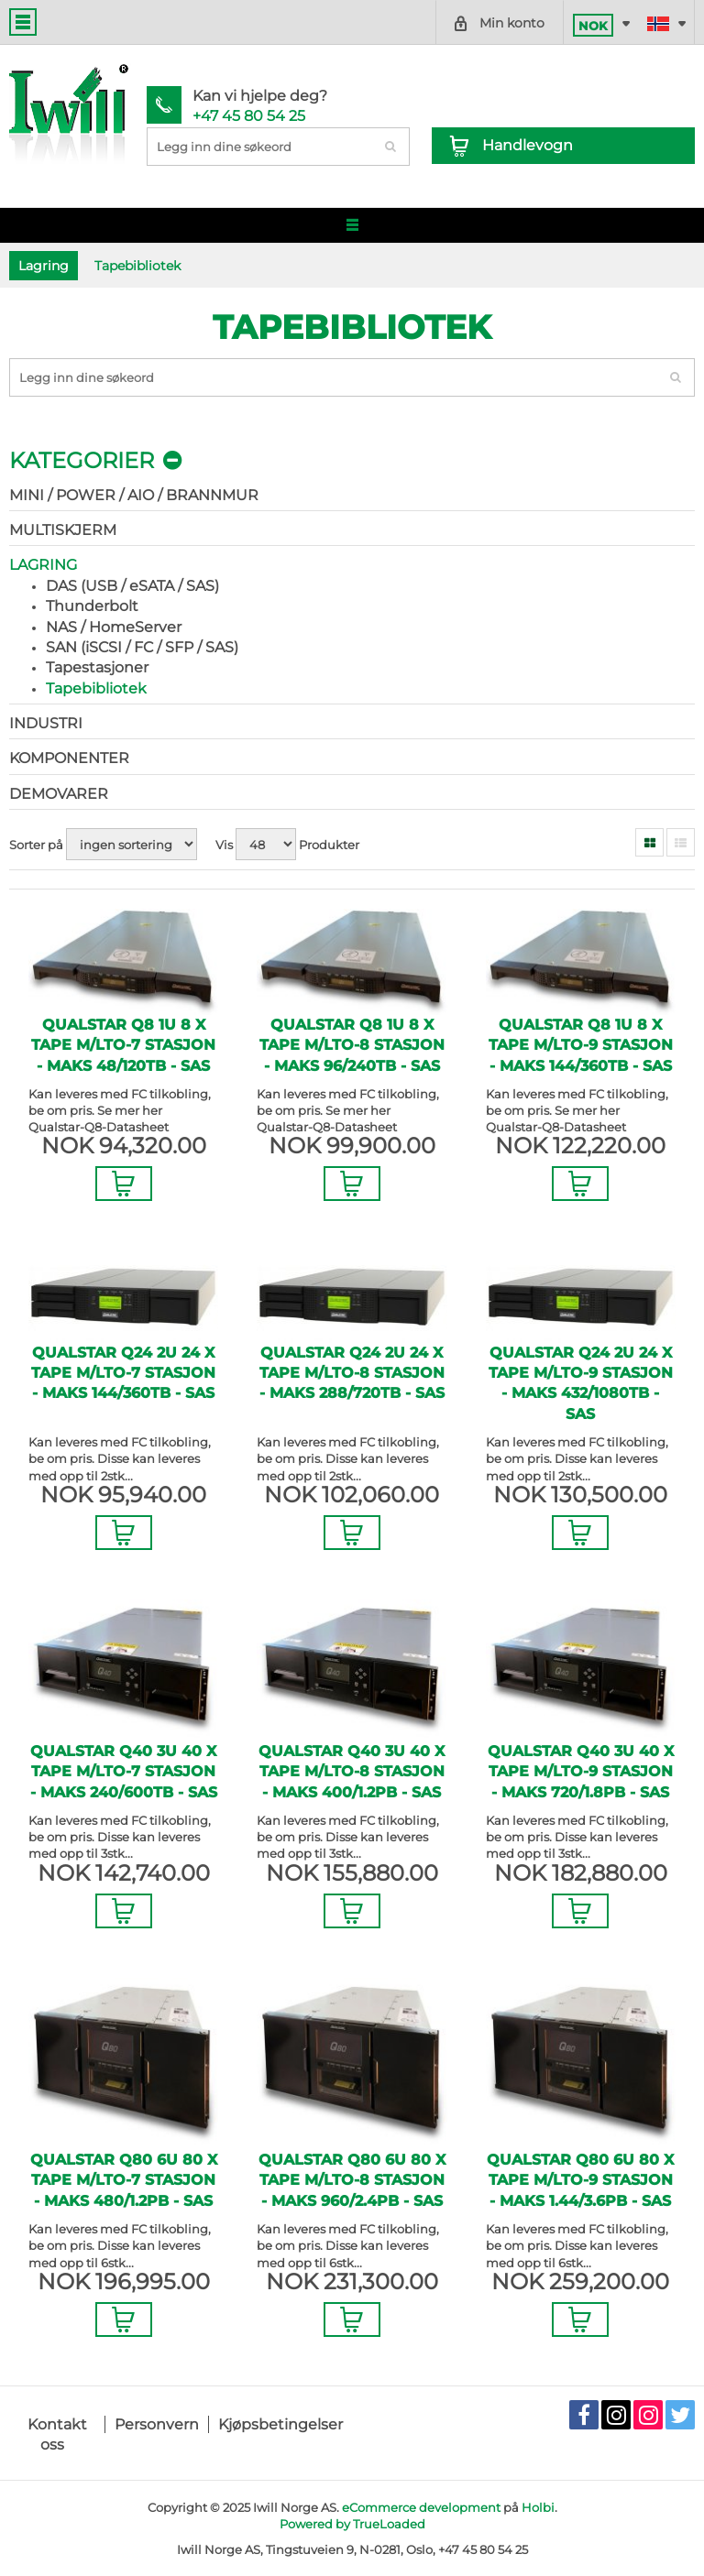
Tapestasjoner (97, 667)
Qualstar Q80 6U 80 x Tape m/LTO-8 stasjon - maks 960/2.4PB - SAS (352, 2180)
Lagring (43, 564)
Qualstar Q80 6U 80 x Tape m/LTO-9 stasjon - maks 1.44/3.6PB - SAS (580, 2180)
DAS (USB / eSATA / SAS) (132, 586)
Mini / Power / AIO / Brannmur (133, 495)
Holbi (538, 2507)
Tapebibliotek (96, 688)
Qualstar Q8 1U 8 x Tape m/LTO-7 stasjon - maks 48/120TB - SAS (123, 1045)
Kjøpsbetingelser (280, 2424)
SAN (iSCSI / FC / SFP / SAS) (142, 647)
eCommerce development (421, 2507)
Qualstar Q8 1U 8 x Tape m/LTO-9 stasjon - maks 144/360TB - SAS (581, 1045)
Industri (45, 723)
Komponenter (69, 758)
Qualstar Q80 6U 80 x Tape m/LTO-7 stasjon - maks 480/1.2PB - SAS (123, 2180)
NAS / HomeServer (114, 627)
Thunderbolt (92, 606)
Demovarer (58, 793)
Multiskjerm (62, 530)
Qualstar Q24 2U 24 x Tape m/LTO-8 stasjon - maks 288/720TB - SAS (352, 1373)
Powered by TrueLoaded (352, 2523)
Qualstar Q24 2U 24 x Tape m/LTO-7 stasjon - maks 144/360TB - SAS (123, 1373)
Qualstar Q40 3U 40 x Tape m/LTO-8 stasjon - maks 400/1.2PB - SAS (351, 1771)
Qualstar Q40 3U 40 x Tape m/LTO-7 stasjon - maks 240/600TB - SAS (123, 1771)
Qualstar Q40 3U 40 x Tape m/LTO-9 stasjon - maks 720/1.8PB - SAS (581, 1771)
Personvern (157, 2424)
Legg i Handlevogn (123, 1183)
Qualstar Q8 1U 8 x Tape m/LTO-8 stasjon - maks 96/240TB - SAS (352, 1045)
